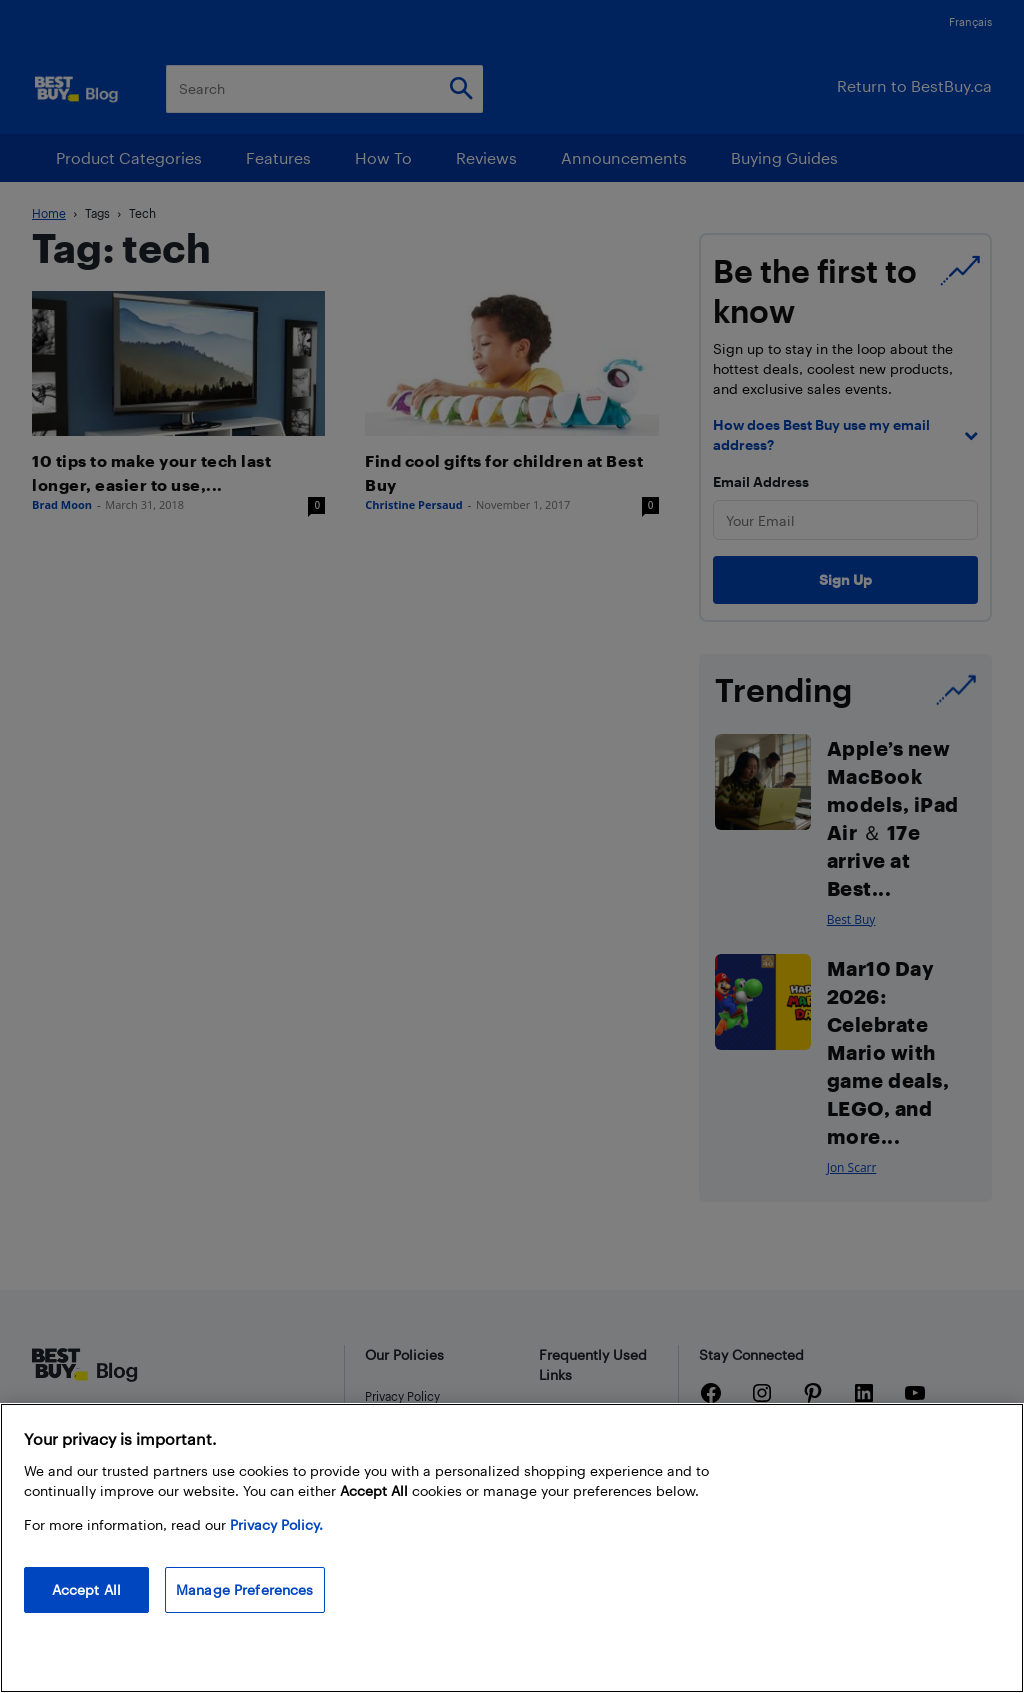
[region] (512, 1548)
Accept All (86, 1589)
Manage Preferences (245, 1589)
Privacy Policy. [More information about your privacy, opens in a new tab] (276, 1524)
